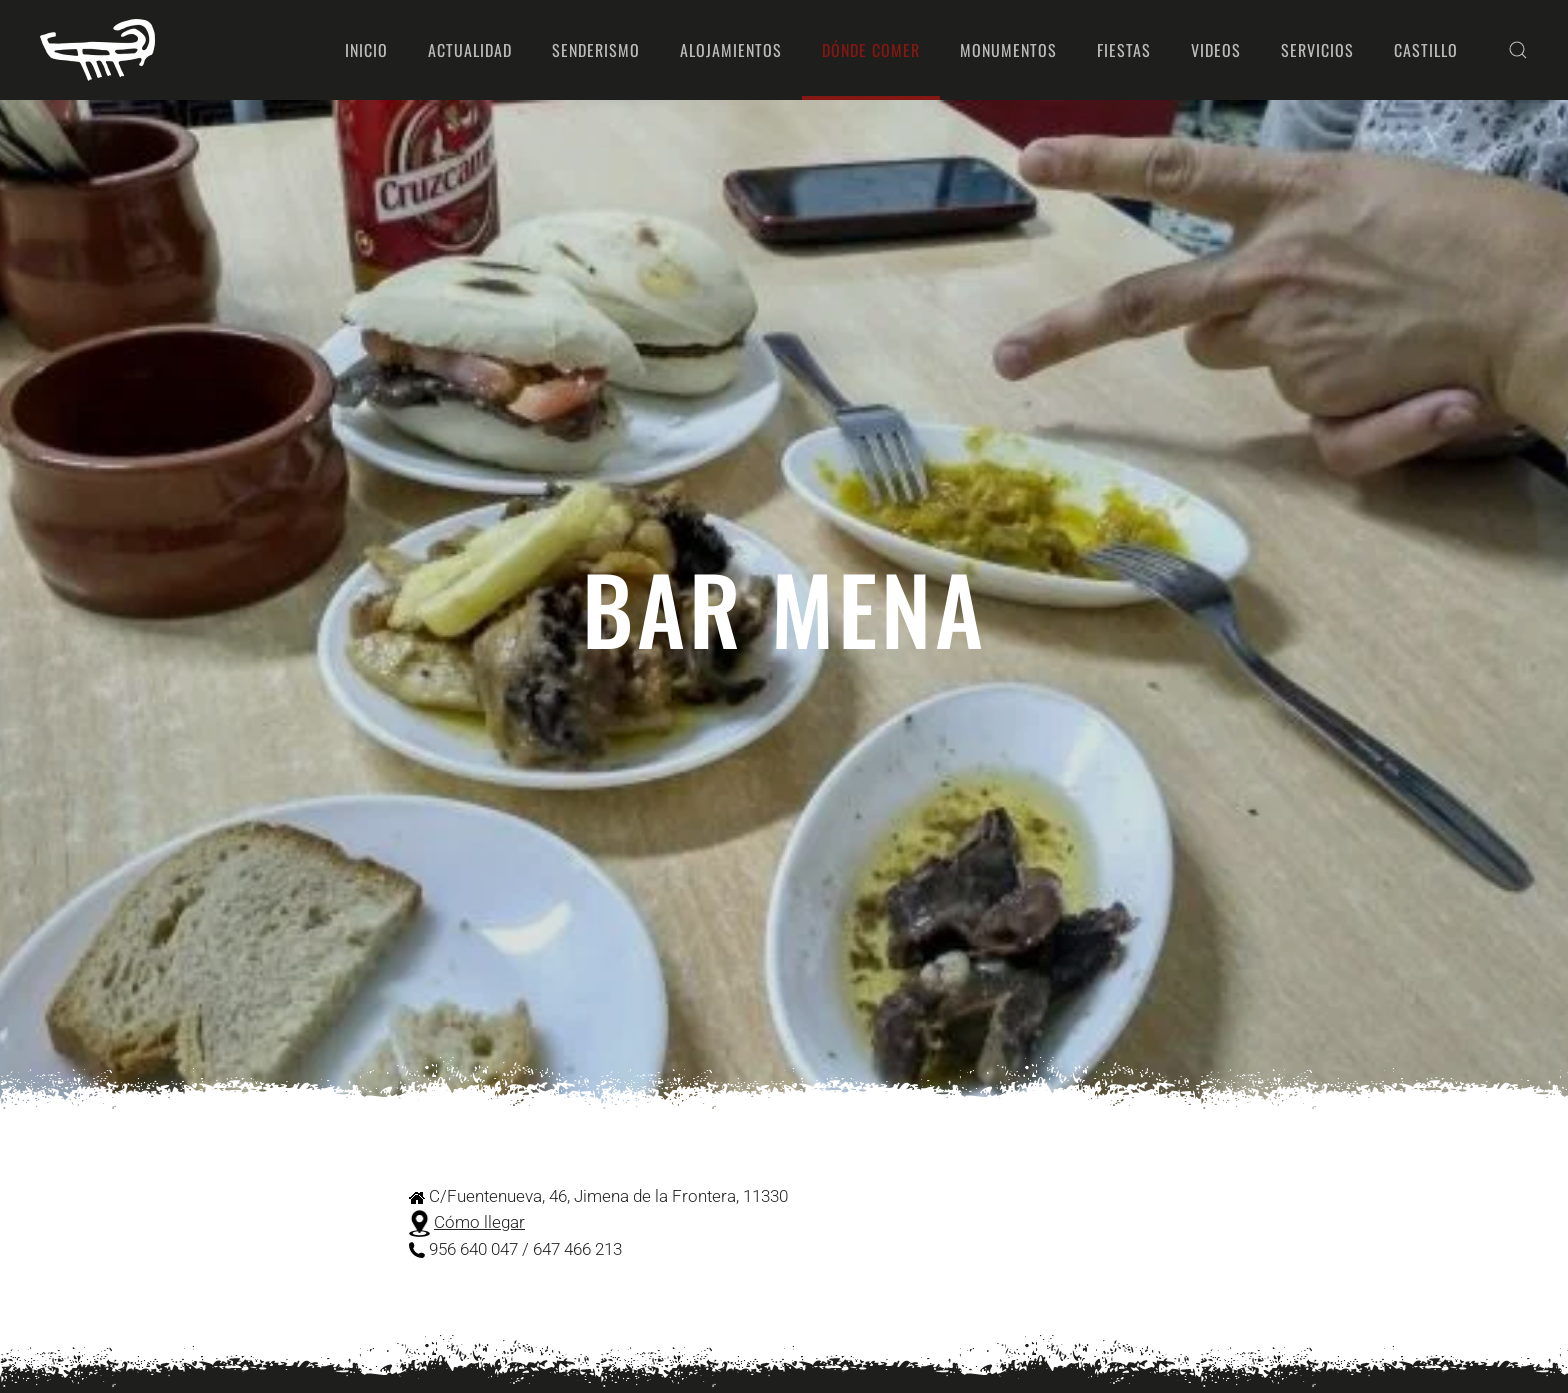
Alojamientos (731, 50)
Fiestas (1124, 50)
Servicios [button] (1317, 50)
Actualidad (470, 50)
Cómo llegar (479, 1222)
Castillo (1426, 50)
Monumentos (1008, 50)
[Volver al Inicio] (97, 50)
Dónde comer (871, 50)
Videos (1216, 50)
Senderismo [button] (596, 50)
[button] (1518, 50)
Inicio (366, 50)
